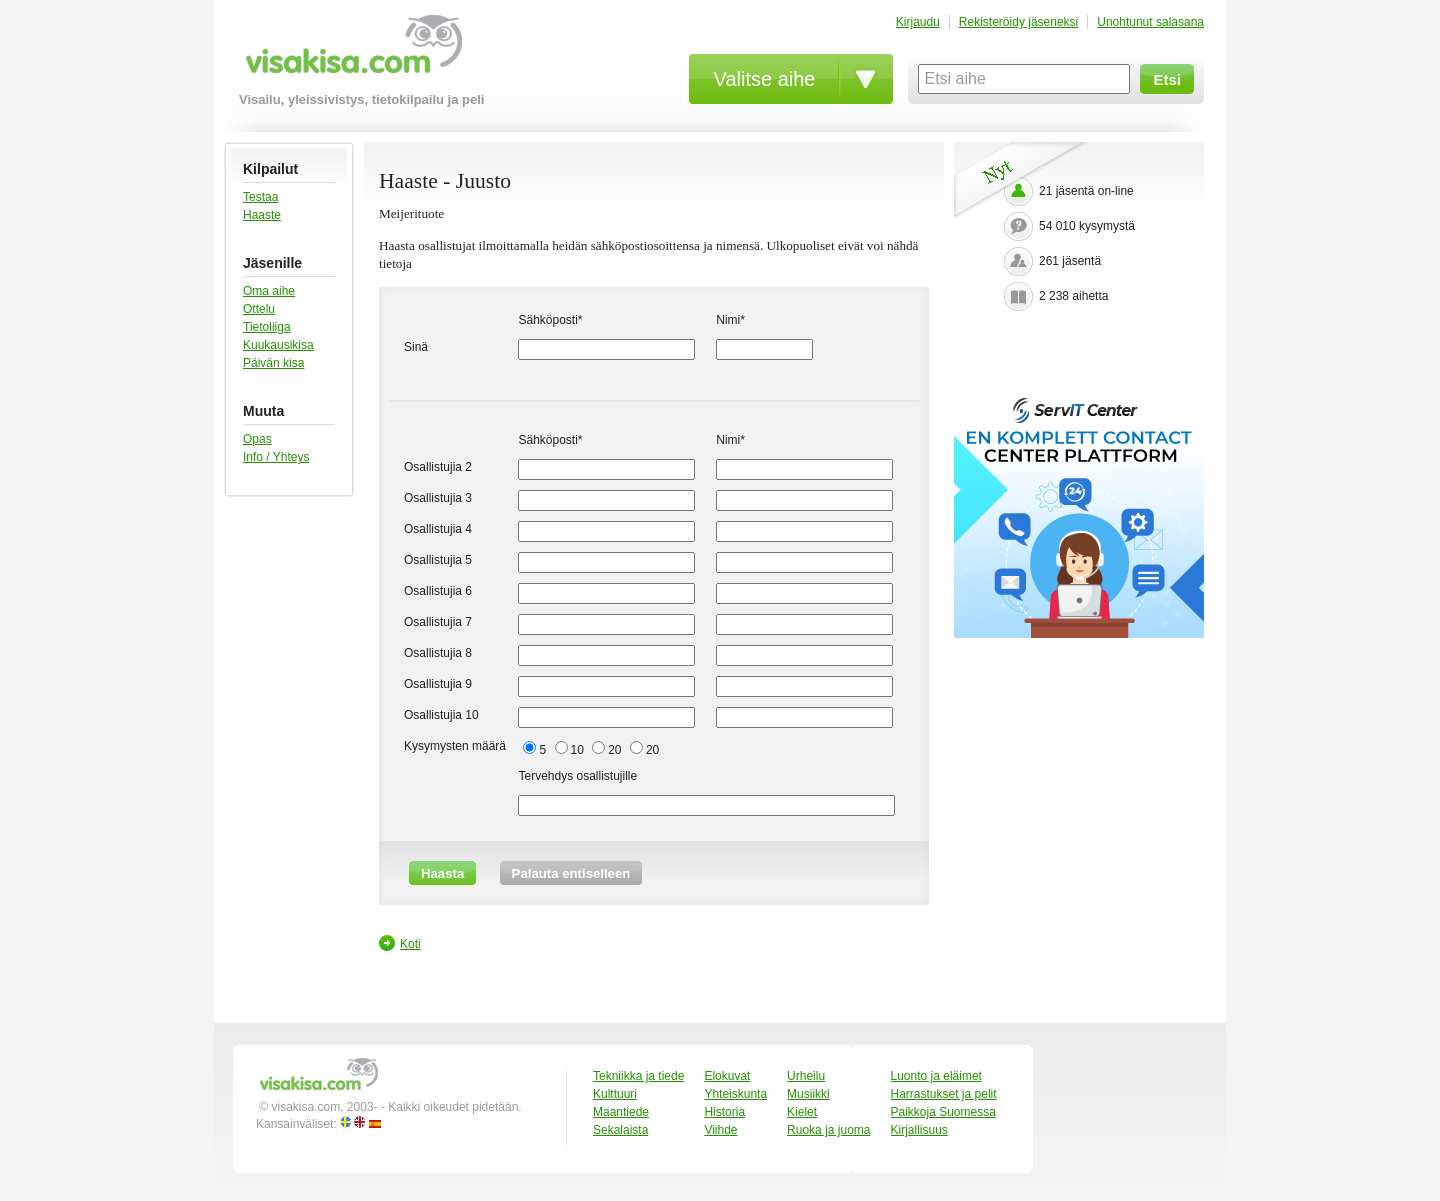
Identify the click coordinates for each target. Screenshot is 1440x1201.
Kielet (802, 1112)
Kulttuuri (615, 1094)
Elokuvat (727, 1076)
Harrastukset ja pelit (944, 1094)
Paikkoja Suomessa (943, 1112)
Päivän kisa (273, 363)
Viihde (720, 1130)
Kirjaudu (918, 22)
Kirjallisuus (919, 1130)
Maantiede (621, 1112)
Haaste (262, 215)
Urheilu (806, 1076)
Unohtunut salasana (1150, 22)
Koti (410, 944)
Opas (257, 439)
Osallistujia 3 (438, 498)
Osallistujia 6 (438, 591)
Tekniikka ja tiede (638, 1076)
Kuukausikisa (278, 345)
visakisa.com (350, 51)
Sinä (416, 347)
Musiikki (808, 1094)
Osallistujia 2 (438, 467)
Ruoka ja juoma (828, 1130)
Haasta (442, 873)
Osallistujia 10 (441, 715)
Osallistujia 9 (438, 684)
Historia (724, 1112)
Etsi (1167, 79)
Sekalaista (620, 1130)
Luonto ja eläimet (936, 1076)
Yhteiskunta (735, 1094)
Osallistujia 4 (438, 529)
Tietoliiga (267, 327)
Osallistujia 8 (438, 653)
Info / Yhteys (276, 457)
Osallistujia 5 (438, 560)
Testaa (260, 197)
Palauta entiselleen (571, 873)
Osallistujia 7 (438, 622)
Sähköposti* (550, 320)
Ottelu (259, 309)
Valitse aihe (765, 79)
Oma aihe (269, 291)
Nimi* (730, 320)
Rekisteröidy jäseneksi (1018, 22)
